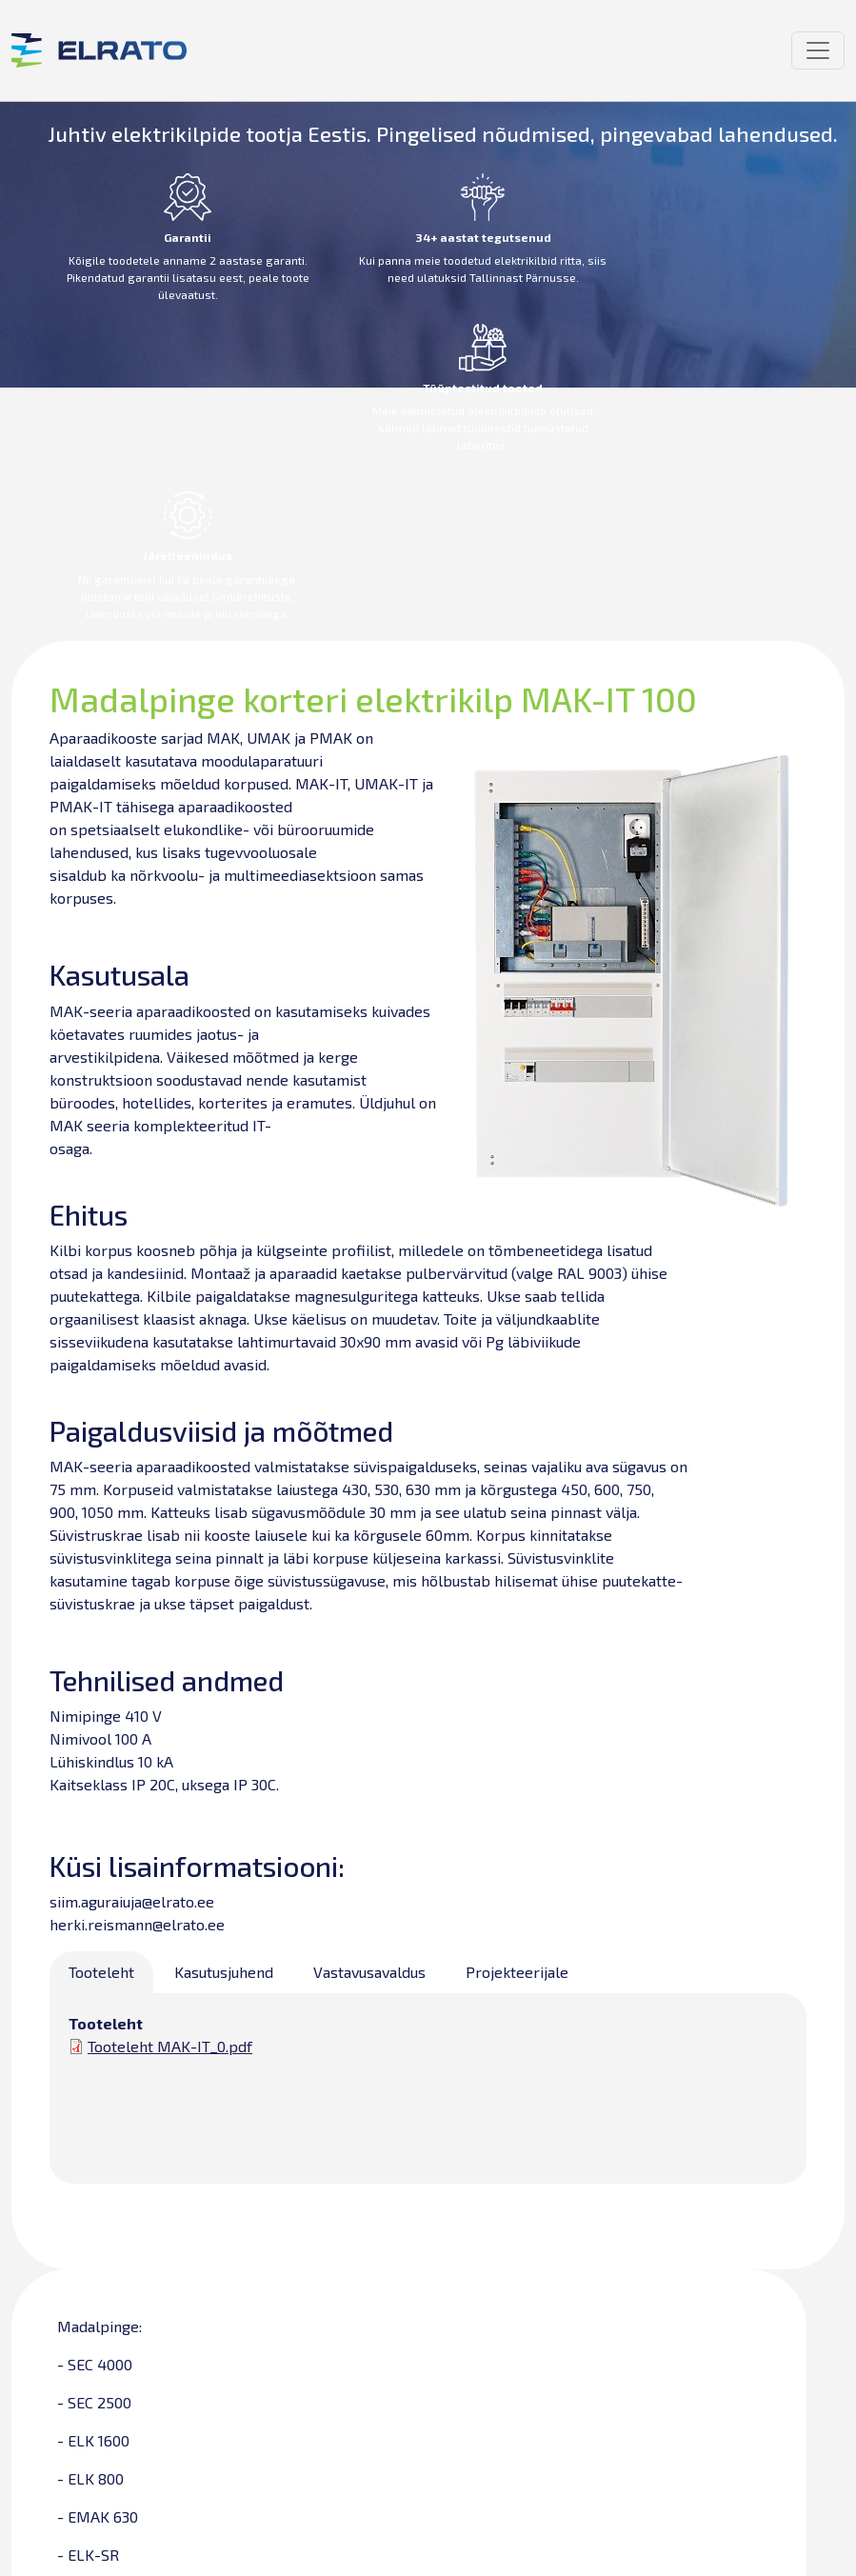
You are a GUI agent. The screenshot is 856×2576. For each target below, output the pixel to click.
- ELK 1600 (93, 2440)
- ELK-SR (88, 2555)
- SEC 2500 (94, 2402)
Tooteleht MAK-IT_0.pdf (170, 2046)
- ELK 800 (90, 2478)
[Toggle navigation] (818, 50)
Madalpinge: (99, 2326)
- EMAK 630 (97, 2516)
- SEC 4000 (94, 2364)
